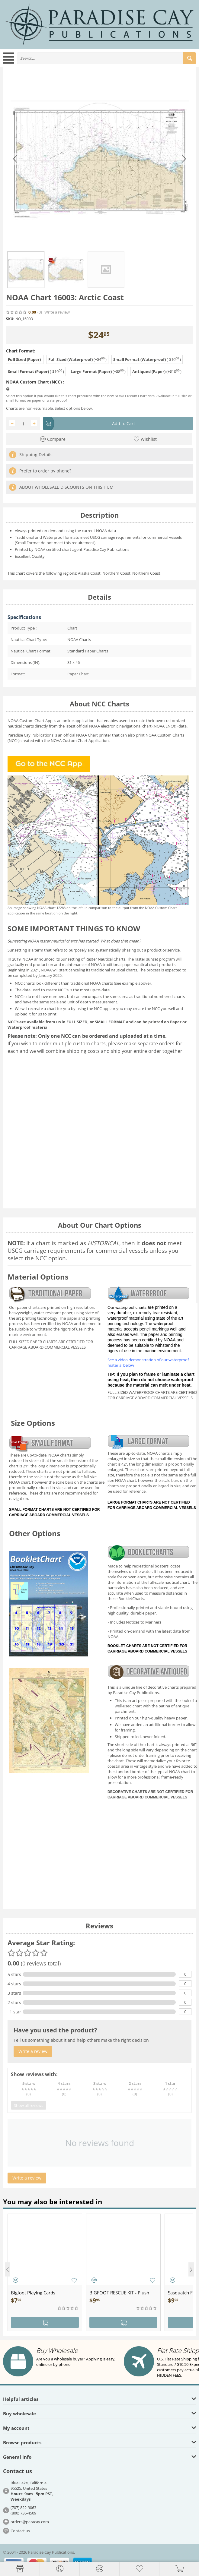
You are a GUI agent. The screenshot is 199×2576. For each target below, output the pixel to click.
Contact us (20, 2530)
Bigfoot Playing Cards (33, 2293)
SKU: (10, 318)
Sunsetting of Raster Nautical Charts (93, 959)
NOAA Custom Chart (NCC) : (35, 382)
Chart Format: (20, 351)
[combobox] (106, 58)
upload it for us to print (35, 1014)
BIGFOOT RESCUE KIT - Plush (119, 2293)
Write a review (57, 312)
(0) (39, 312)
